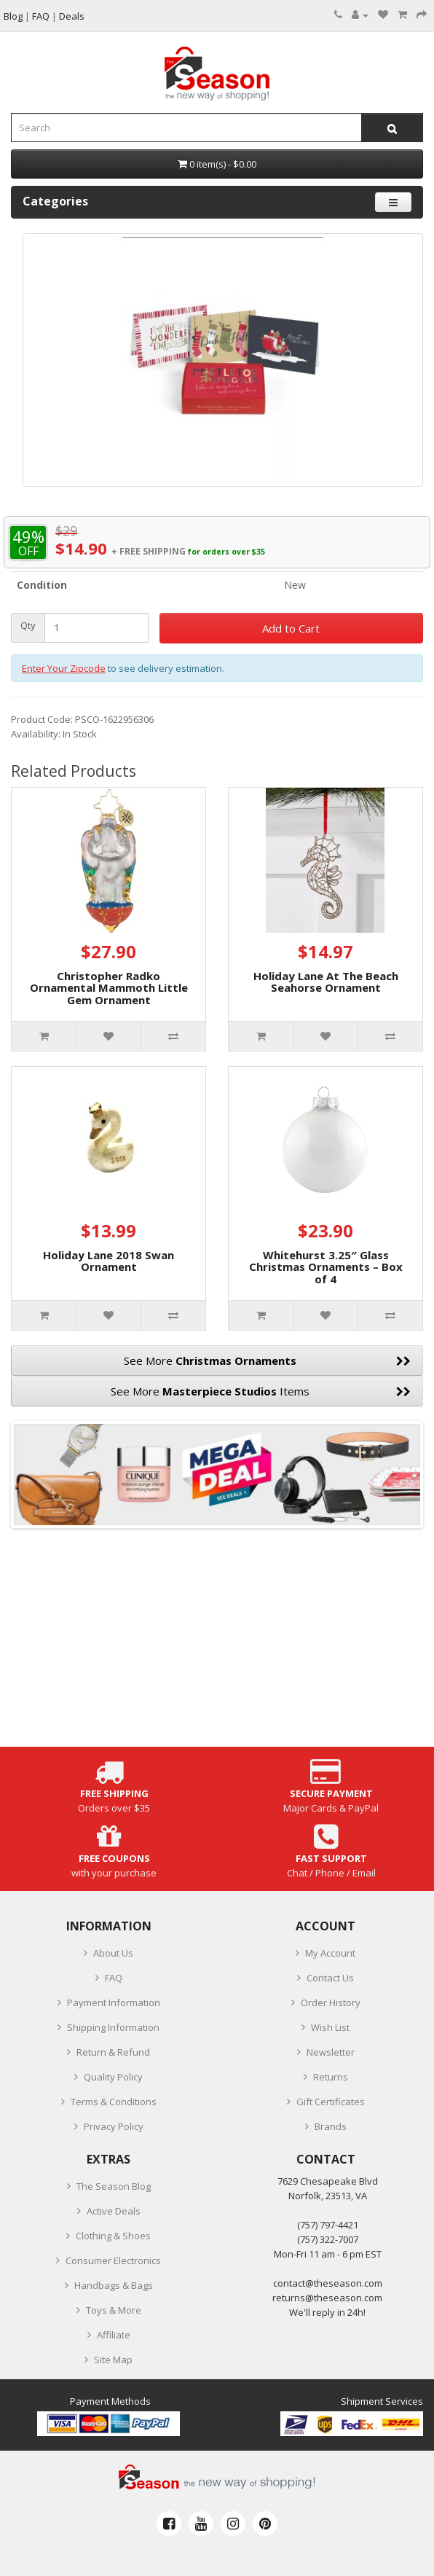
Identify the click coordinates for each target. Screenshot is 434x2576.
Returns (330, 2076)
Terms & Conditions (114, 2101)
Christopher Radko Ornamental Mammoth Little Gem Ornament (109, 987)
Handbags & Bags (113, 2285)
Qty (28, 625)
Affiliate (113, 2334)
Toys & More (113, 2310)
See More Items (261, 1391)
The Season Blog (113, 2186)
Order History (330, 2002)
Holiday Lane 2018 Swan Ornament (108, 1261)
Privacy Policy (113, 2126)
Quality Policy (113, 2076)
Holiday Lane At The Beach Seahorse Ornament (325, 981)
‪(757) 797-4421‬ (327, 2224)
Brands (331, 2126)
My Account (330, 1953)
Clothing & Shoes (113, 2235)
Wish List (330, 2027)
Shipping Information (113, 2027)
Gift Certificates (330, 2101)
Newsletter (331, 2052)
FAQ (113, 1977)
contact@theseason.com (327, 2283)
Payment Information (113, 2002)
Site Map (113, 2359)
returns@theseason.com (327, 2297)
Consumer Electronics (113, 2260)
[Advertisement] (217, 1645)
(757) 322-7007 (327, 2239)
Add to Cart (291, 628)
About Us (113, 1953)
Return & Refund (113, 2052)
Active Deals (114, 2210)
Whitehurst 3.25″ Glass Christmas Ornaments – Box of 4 (326, 1267)
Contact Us (330, 1977)
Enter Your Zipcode (64, 668)
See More (267, 1360)
